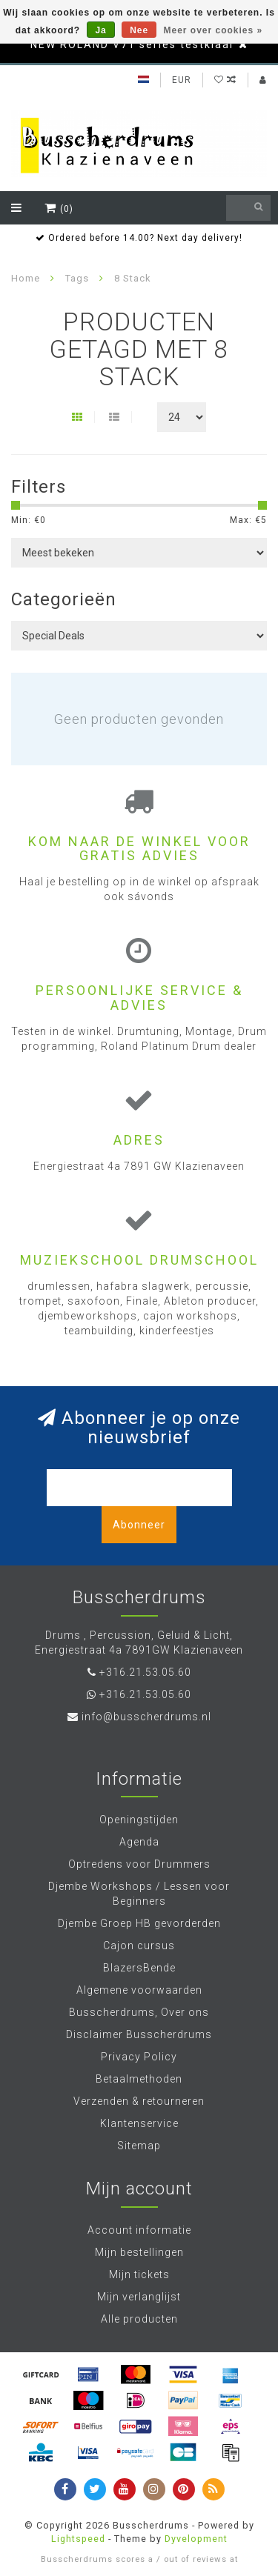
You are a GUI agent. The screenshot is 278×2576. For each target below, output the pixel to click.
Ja (100, 30)
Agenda (139, 1842)
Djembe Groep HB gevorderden (139, 1923)
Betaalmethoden (139, 2079)
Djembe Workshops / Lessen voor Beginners (139, 1893)
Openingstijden (139, 1820)
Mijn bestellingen (139, 2252)
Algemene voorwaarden (139, 1990)
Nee (139, 30)
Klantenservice (139, 2123)
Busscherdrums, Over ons (139, 2012)
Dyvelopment (196, 2538)
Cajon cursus (139, 1945)
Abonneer (139, 1525)
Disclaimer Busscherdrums (139, 2034)
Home (25, 278)
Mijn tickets (139, 2274)
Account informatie (139, 2230)
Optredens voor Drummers (139, 1864)
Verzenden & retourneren (139, 2101)
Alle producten (139, 2319)
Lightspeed (78, 2538)
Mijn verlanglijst (139, 2297)
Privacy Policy (139, 2057)
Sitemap (139, 2145)
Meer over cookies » (213, 30)
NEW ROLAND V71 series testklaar (132, 44)
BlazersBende (139, 1968)
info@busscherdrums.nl (146, 1717)
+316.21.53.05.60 (145, 1672)
